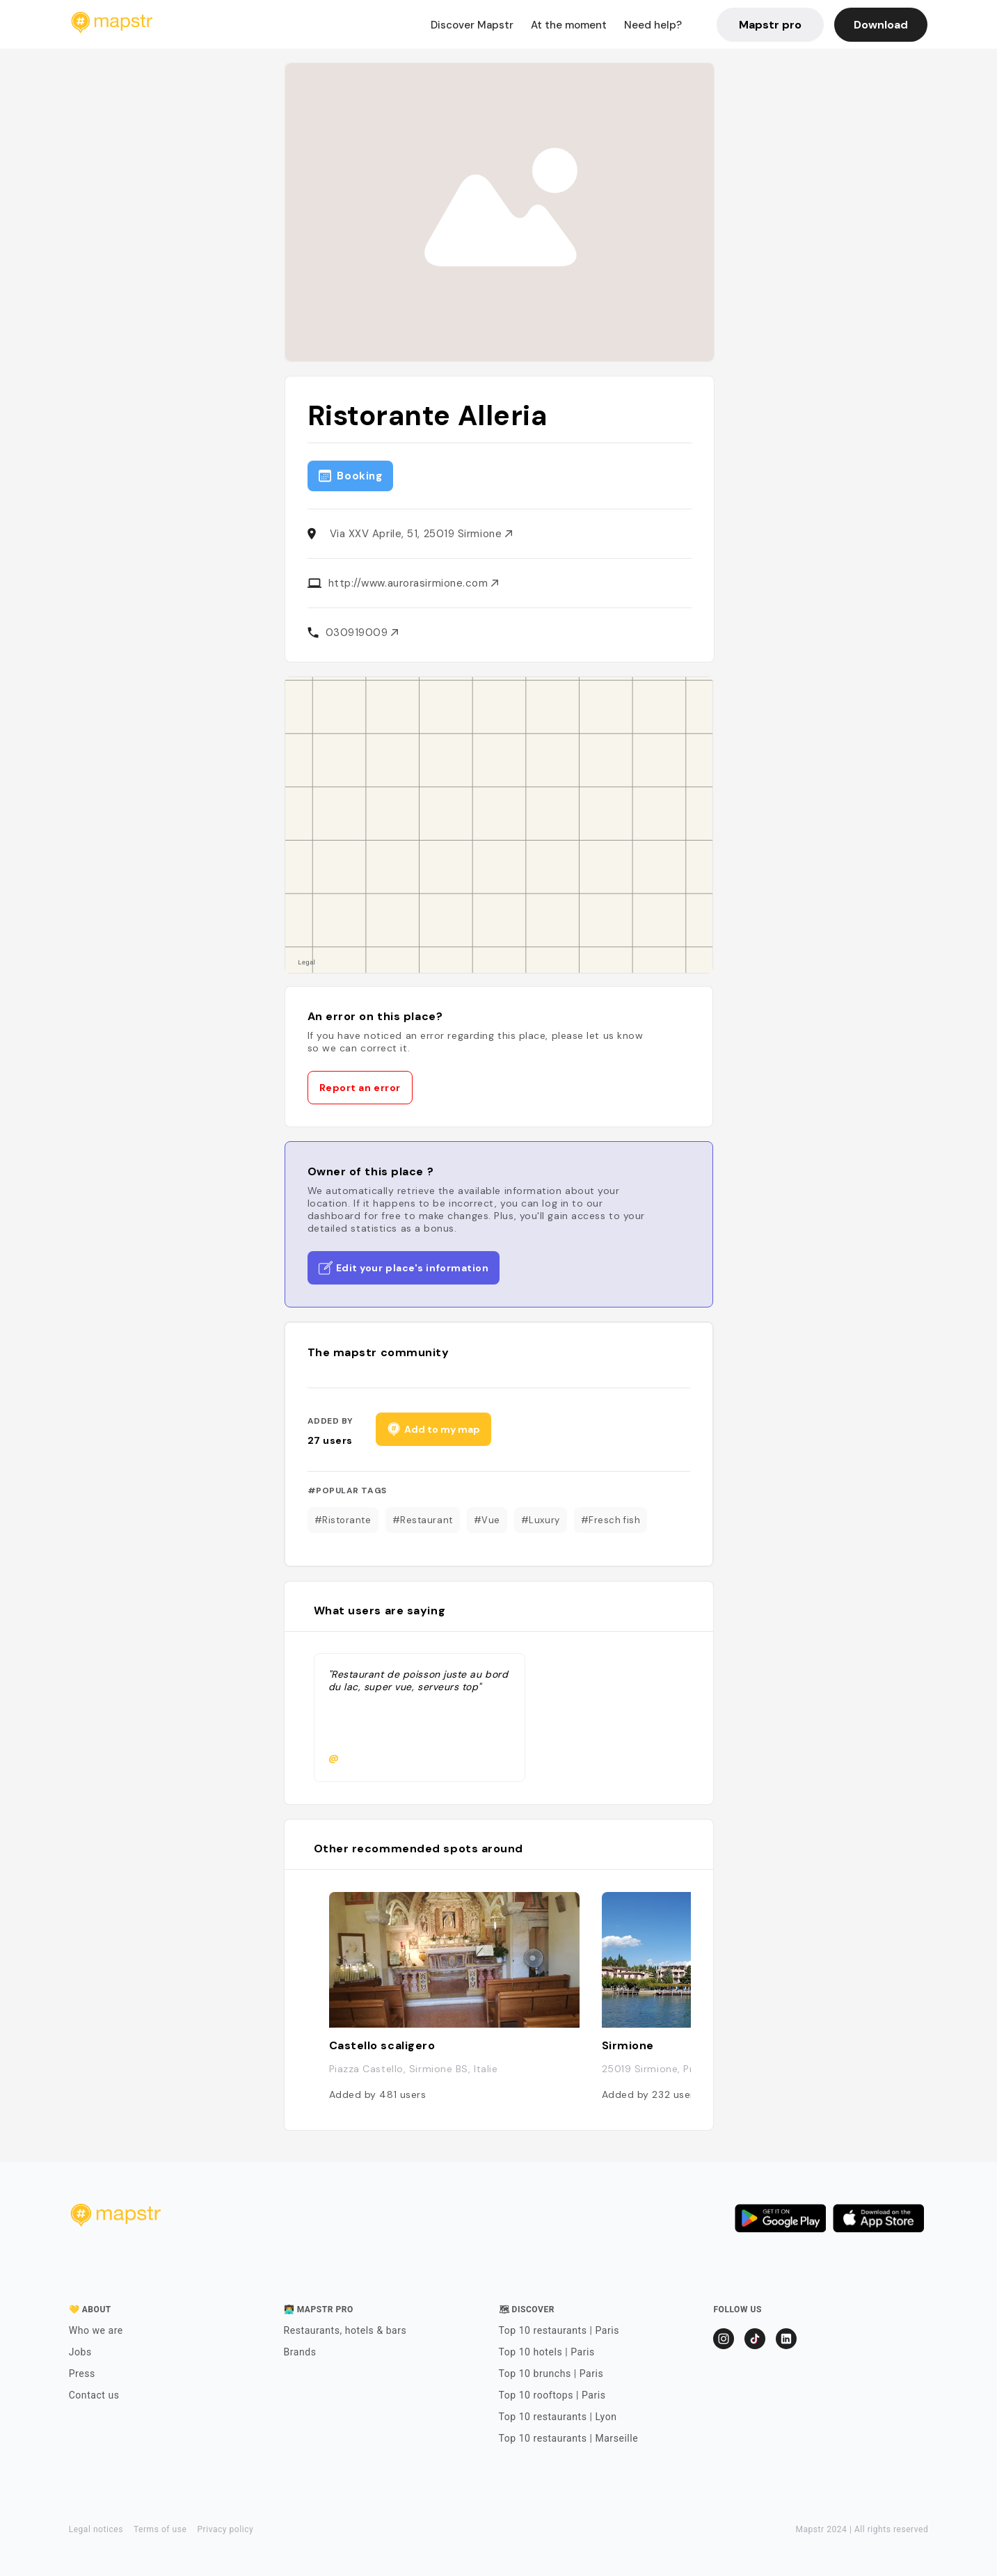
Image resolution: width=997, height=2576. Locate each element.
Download (881, 24)
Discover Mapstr (472, 25)
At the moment (569, 25)
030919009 (362, 632)
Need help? (653, 25)
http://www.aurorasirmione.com (413, 583)
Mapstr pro (770, 24)
